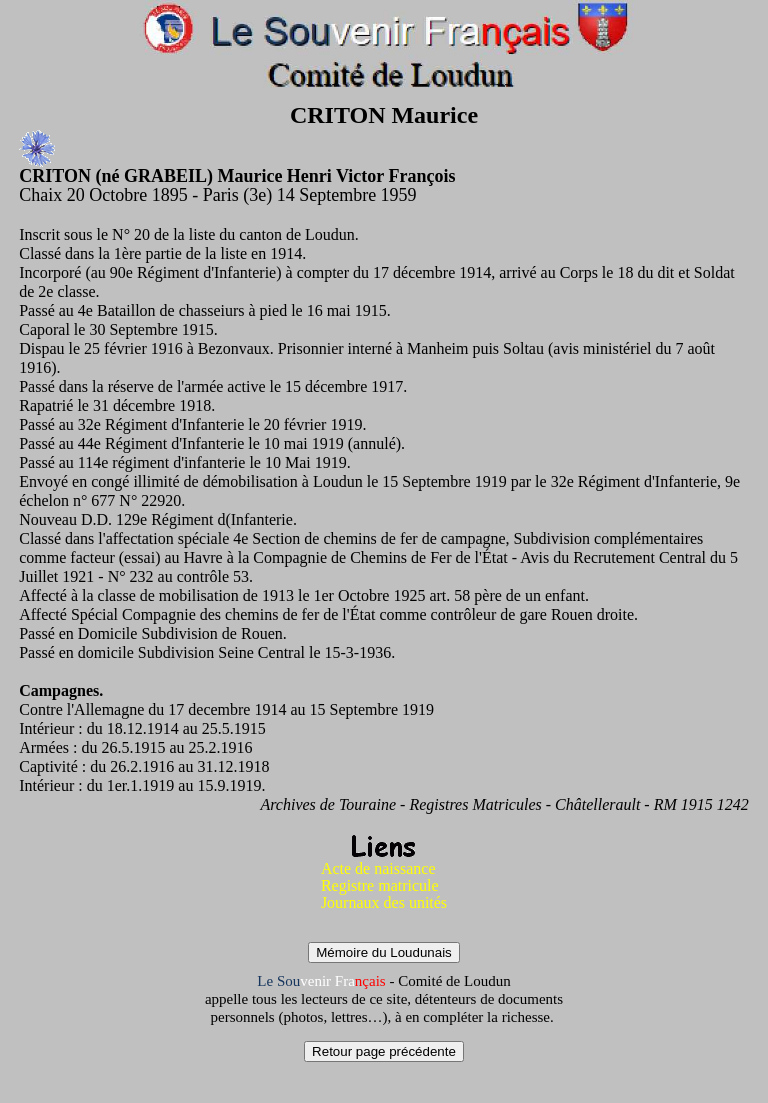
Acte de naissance (378, 868)
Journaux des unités (384, 902)
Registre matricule (380, 885)
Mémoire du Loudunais (384, 952)
